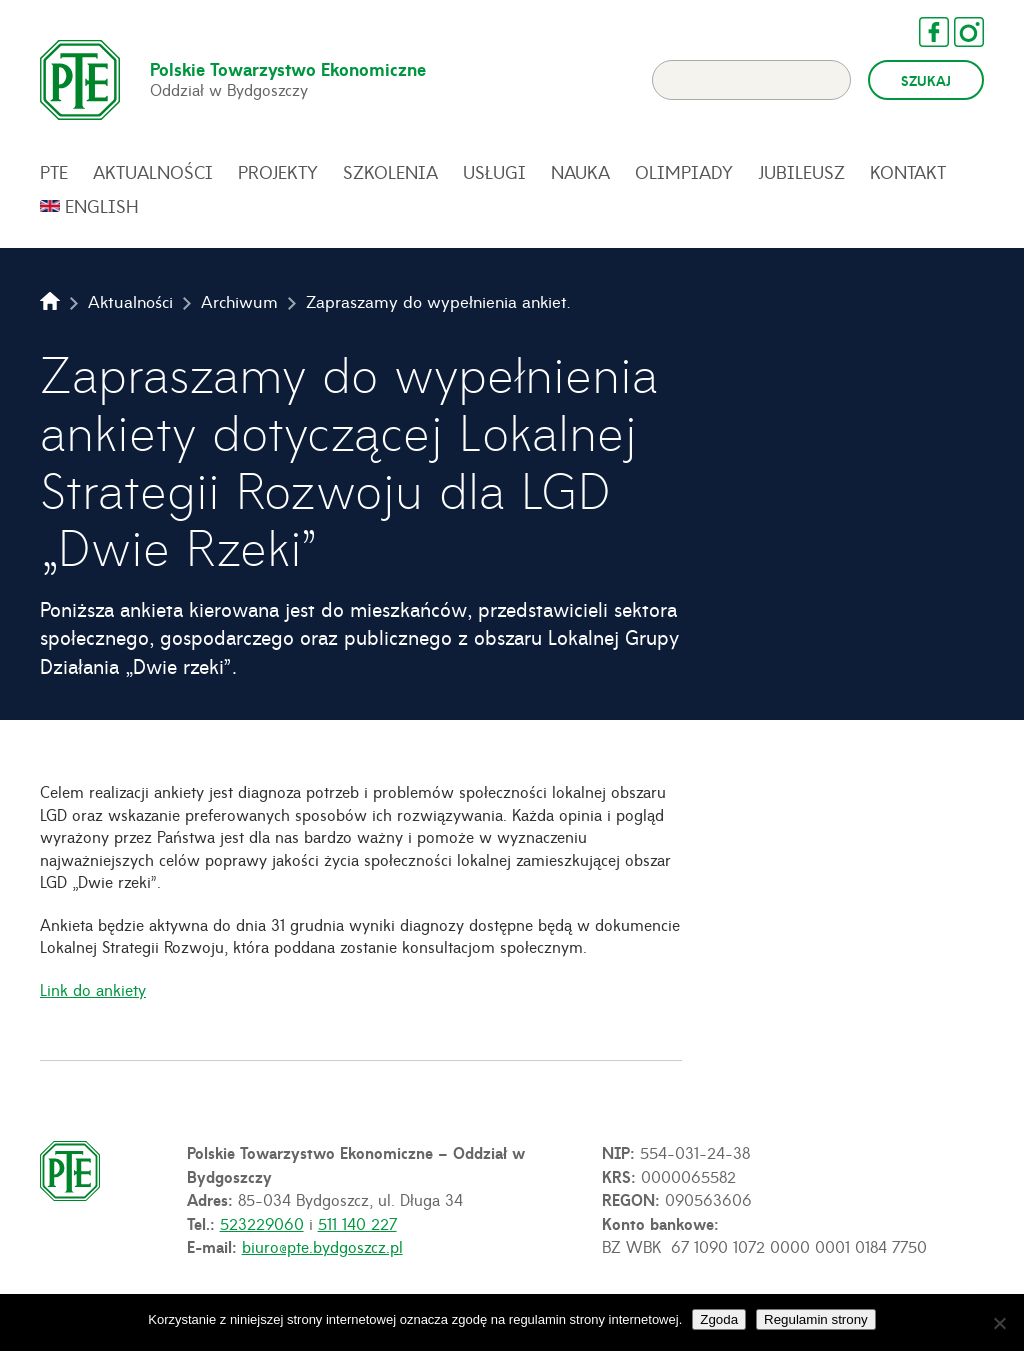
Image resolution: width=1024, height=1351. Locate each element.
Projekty (278, 172)
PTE (54, 172)
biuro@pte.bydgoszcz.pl (322, 1246)
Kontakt (908, 172)
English (102, 206)
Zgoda (719, 1319)
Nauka (580, 172)
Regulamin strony (816, 1319)
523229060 (262, 1223)
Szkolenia (390, 172)
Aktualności (153, 172)
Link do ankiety (93, 989)
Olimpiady (684, 172)
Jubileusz (801, 172)
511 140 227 (357, 1223)
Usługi (494, 172)
